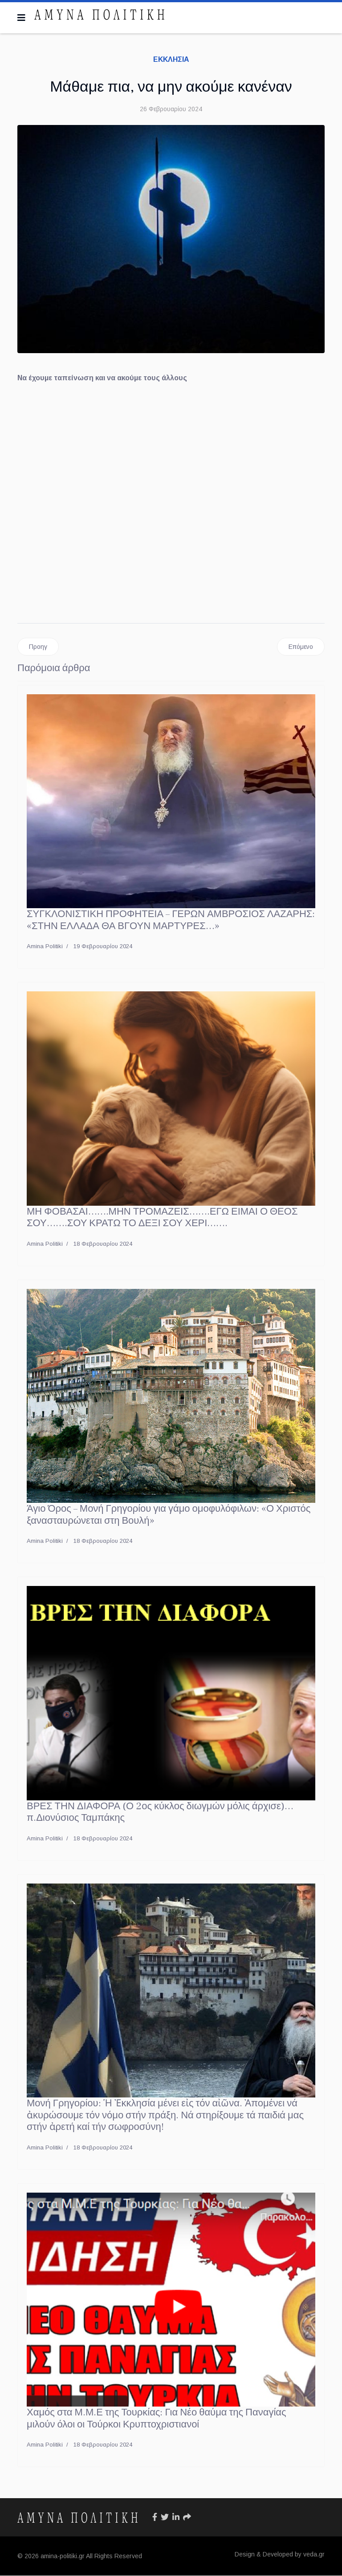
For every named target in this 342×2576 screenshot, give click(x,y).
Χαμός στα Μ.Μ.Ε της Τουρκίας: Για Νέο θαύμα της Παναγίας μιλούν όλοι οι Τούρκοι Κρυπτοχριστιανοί (156, 2419)
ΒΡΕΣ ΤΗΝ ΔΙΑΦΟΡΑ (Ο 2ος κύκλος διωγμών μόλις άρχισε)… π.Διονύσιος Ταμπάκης (160, 1812)
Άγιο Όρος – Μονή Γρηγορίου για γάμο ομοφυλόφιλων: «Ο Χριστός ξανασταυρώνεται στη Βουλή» (168, 1515)
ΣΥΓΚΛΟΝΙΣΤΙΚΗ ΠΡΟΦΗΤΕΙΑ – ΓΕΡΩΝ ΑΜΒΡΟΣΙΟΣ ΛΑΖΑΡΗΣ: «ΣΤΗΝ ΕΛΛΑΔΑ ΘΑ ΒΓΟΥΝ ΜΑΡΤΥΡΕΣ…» (171, 920)
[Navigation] (21, 18)
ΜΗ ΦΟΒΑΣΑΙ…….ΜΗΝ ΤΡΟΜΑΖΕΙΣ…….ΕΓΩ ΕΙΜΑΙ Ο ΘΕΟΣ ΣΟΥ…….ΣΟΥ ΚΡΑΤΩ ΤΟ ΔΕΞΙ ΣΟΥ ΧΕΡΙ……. (162, 1217)
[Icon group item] (154, 2518)
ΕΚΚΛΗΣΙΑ (171, 59)
